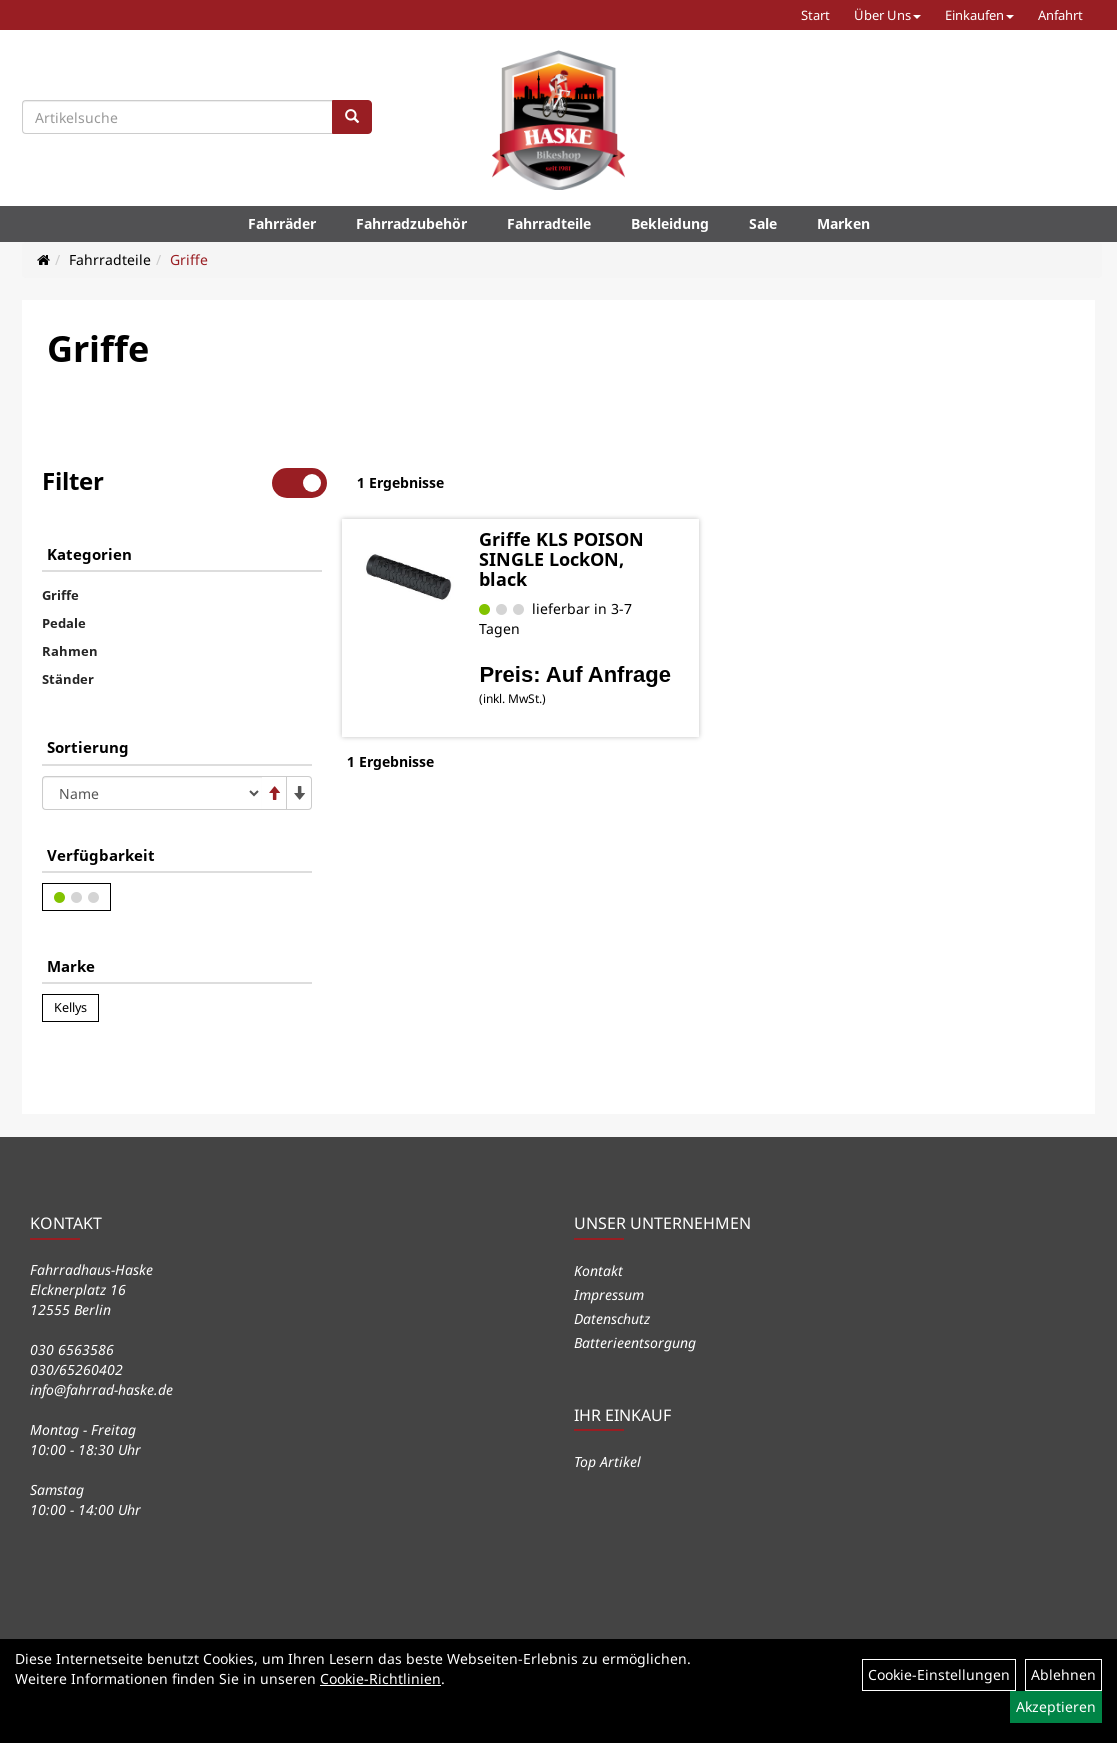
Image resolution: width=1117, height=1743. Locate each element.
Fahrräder (282, 223)
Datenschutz (612, 1318)
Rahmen (70, 651)
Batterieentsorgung (635, 1342)
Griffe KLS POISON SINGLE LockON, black (561, 559)
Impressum (609, 1294)
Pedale (64, 623)
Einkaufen (979, 15)
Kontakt (598, 1270)
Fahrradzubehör (411, 223)
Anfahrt (1060, 15)
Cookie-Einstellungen (939, 1674)
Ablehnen (1063, 1674)
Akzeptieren (1056, 1706)
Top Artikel (607, 1461)
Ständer (68, 679)
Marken (843, 223)
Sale (763, 223)
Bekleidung (670, 223)
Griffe (189, 259)
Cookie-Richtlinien (380, 1678)
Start (815, 15)
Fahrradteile (549, 223)
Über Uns (887, 15)
